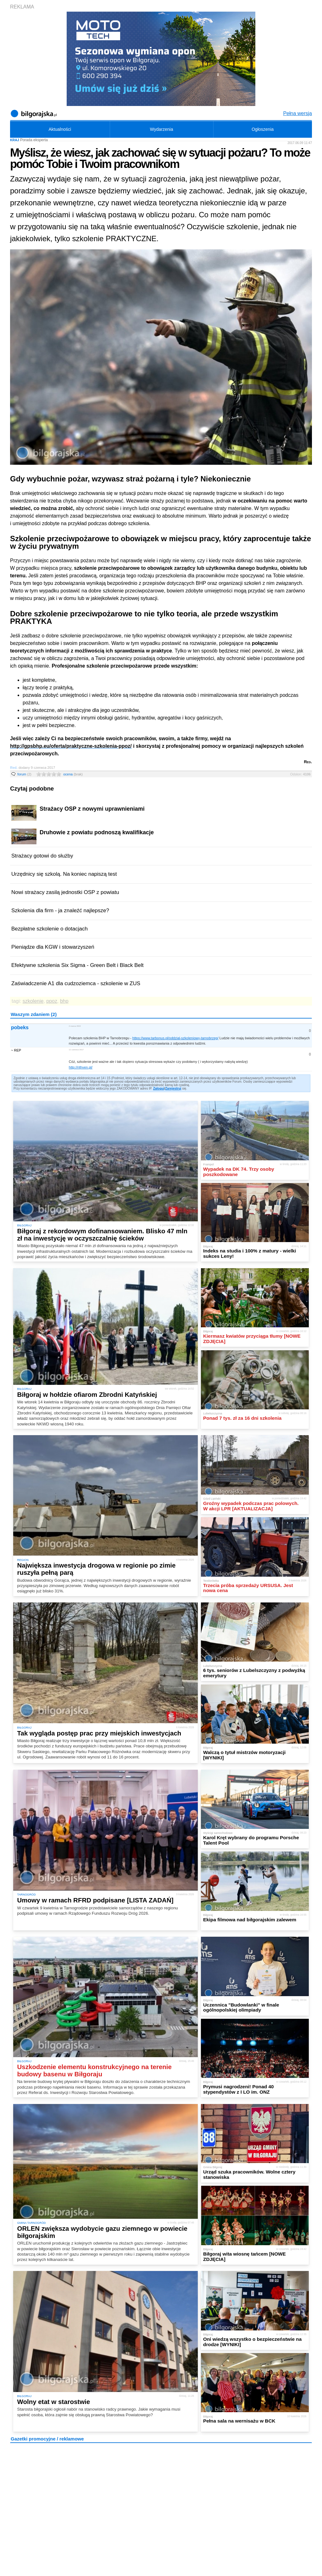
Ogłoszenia (263, 129)
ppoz (51, 1001)
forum (24, 774)
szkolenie (33, 1001)
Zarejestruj (173, 1088)
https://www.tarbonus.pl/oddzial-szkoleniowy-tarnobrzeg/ (175, 1038)
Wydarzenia (161, 129)
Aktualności (59, 129)
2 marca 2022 (75, 1026)
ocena (73, 774)
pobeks (20, 1027)
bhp (64, 1001)
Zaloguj (158, 1088)
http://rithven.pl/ (80, 1067)
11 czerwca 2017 (76, 1049)
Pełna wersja (297, 113)
